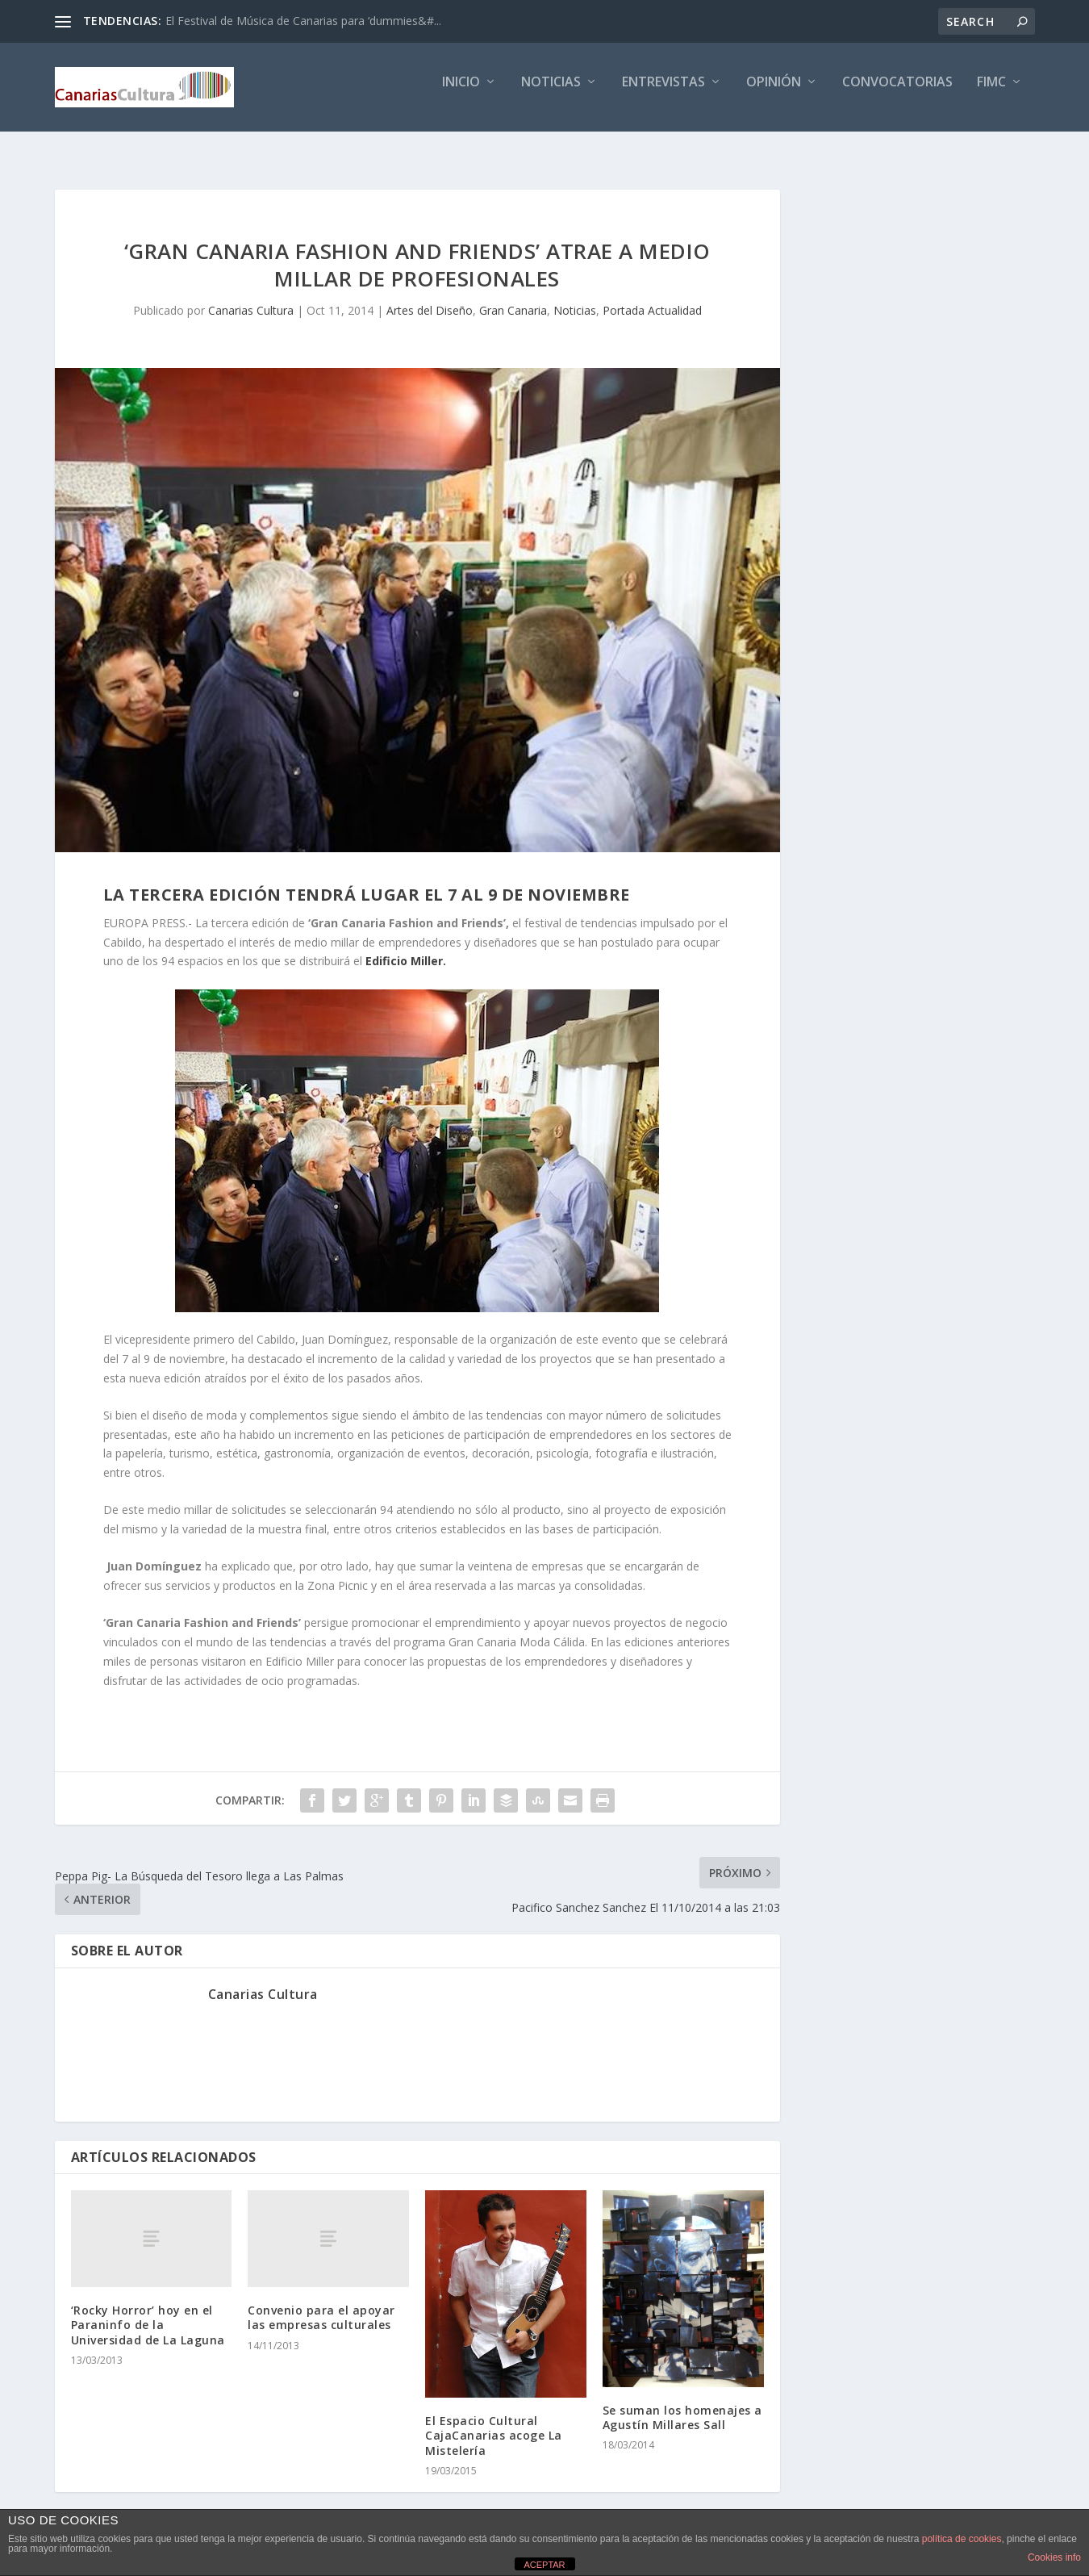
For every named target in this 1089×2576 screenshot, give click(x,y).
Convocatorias (897, 94)
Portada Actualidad (652, 295)
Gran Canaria (513, 295)
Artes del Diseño (429, 295)
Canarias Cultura (251, 295)
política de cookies (962, 2539)
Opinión (773, 94)
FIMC (991, 94)
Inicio (461, 94)
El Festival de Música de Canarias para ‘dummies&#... (303, 20)
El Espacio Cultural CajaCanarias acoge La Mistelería (493, 2420)
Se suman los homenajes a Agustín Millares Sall (682, 2403)
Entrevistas (663, 94)
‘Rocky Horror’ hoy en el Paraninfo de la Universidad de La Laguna (148, 2310)
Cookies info (1054, 2557)
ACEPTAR (544, 2565)
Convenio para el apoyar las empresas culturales (321, 2303)
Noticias (551, 94)
